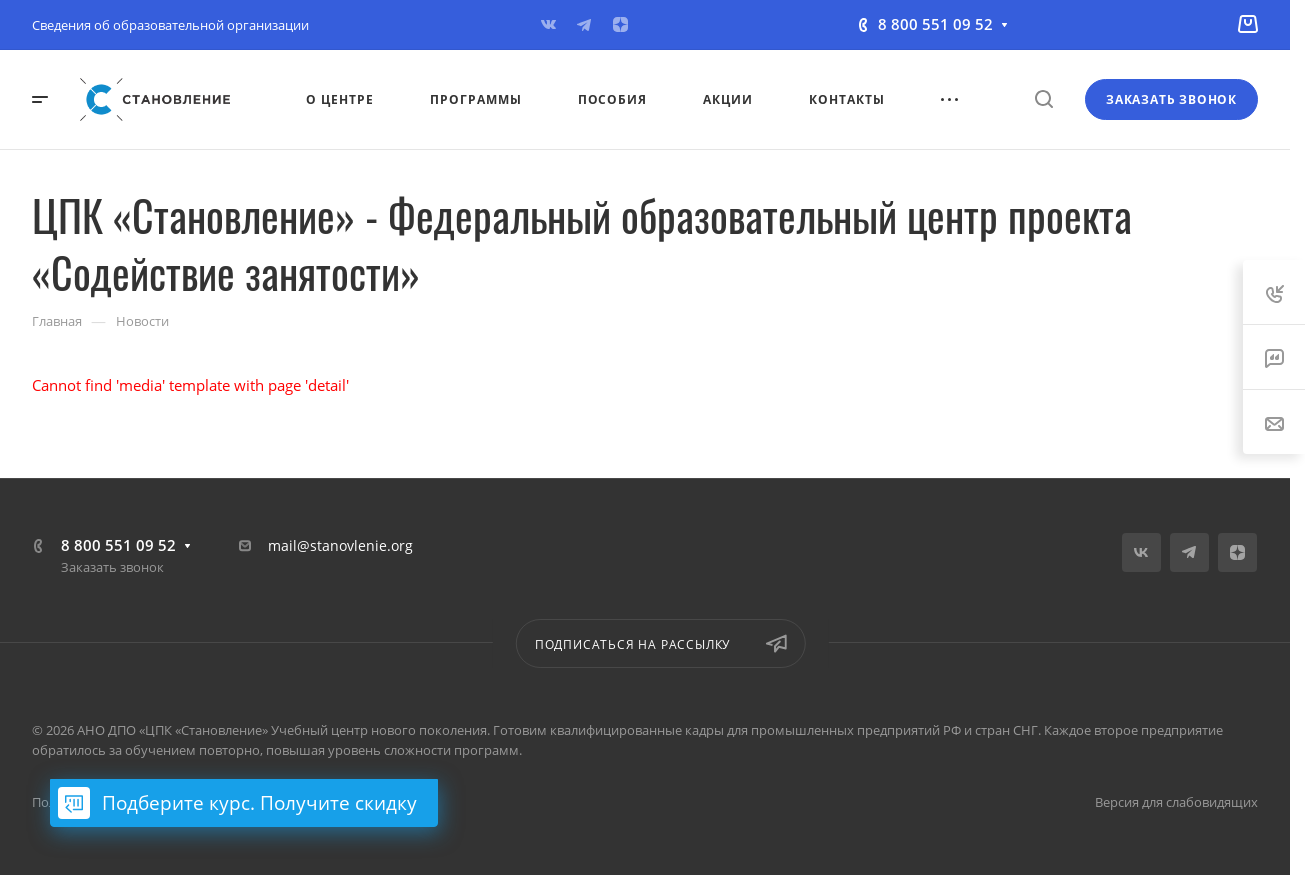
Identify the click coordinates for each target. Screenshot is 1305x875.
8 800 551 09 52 (935, 24)
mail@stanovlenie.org (340, 545)
